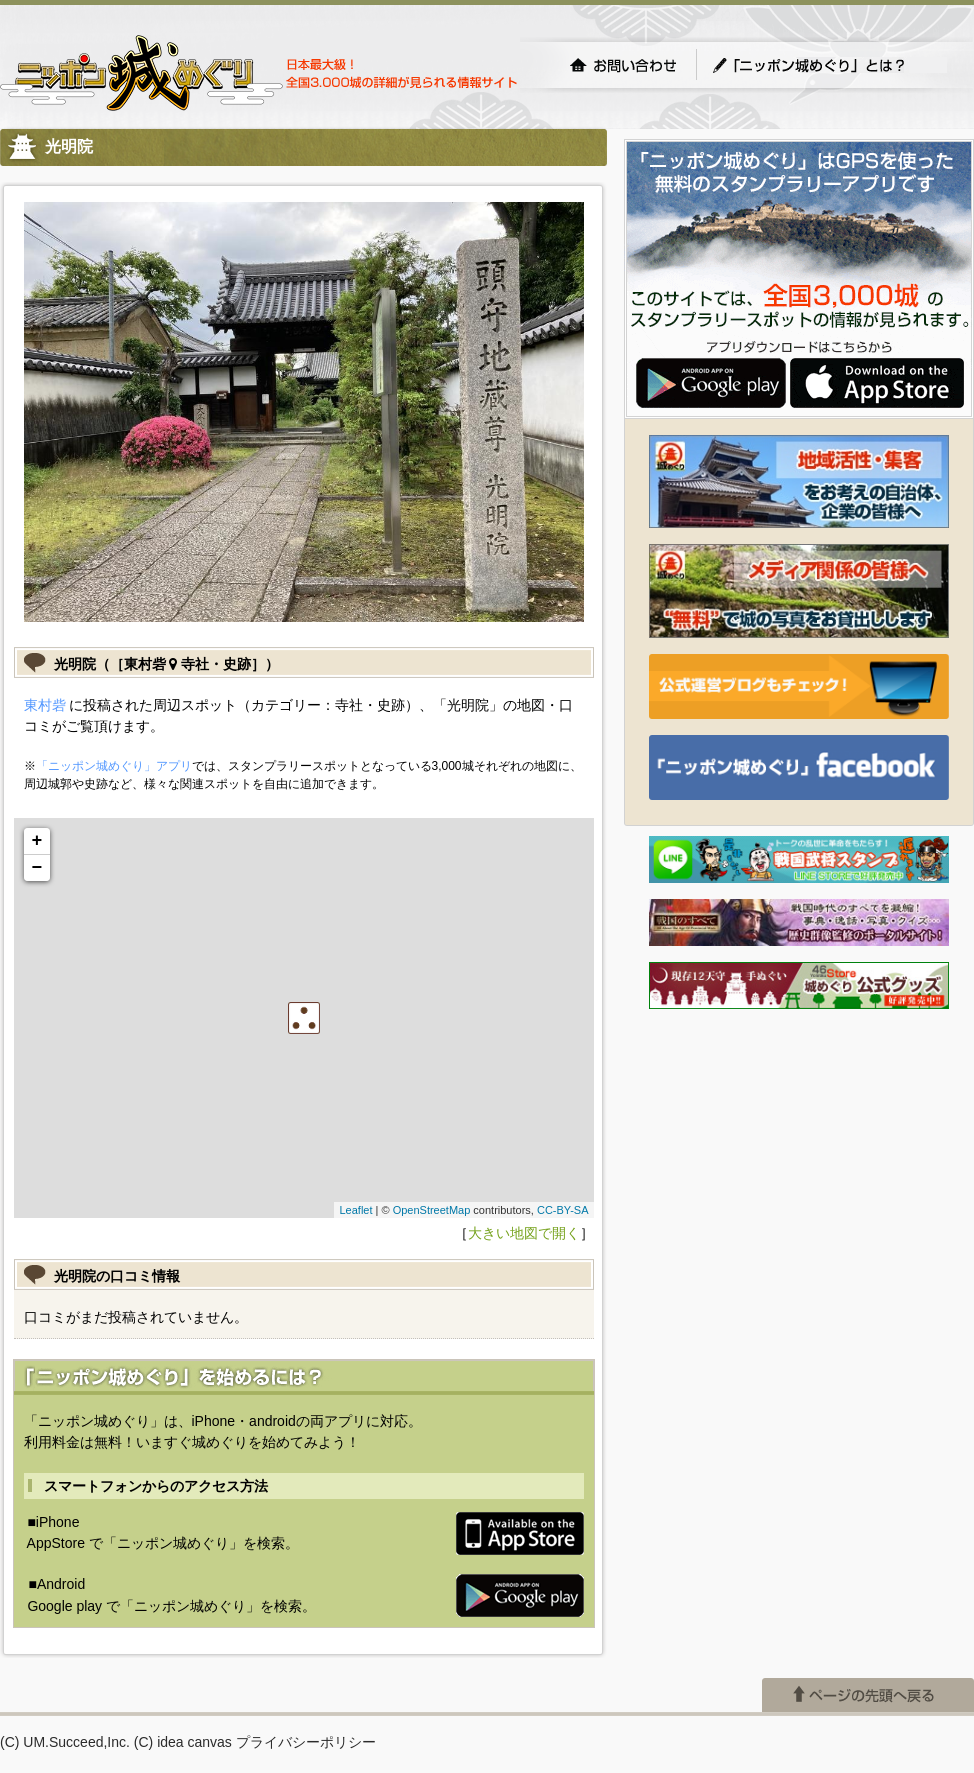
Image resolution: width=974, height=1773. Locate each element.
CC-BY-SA (563, 1210)
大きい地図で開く (524, 1233)
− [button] (37, 868)
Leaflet (355, 1210)
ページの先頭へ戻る (868, 1695)
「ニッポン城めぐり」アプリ (114, 766)
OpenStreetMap (432, 1210)
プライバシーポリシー (306, 1742)
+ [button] (37, 841)
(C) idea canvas (183, 1742)
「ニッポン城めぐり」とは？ (829, 65)
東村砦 (45, 705)
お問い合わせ (623, 65)
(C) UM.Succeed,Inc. (65, 1742)
